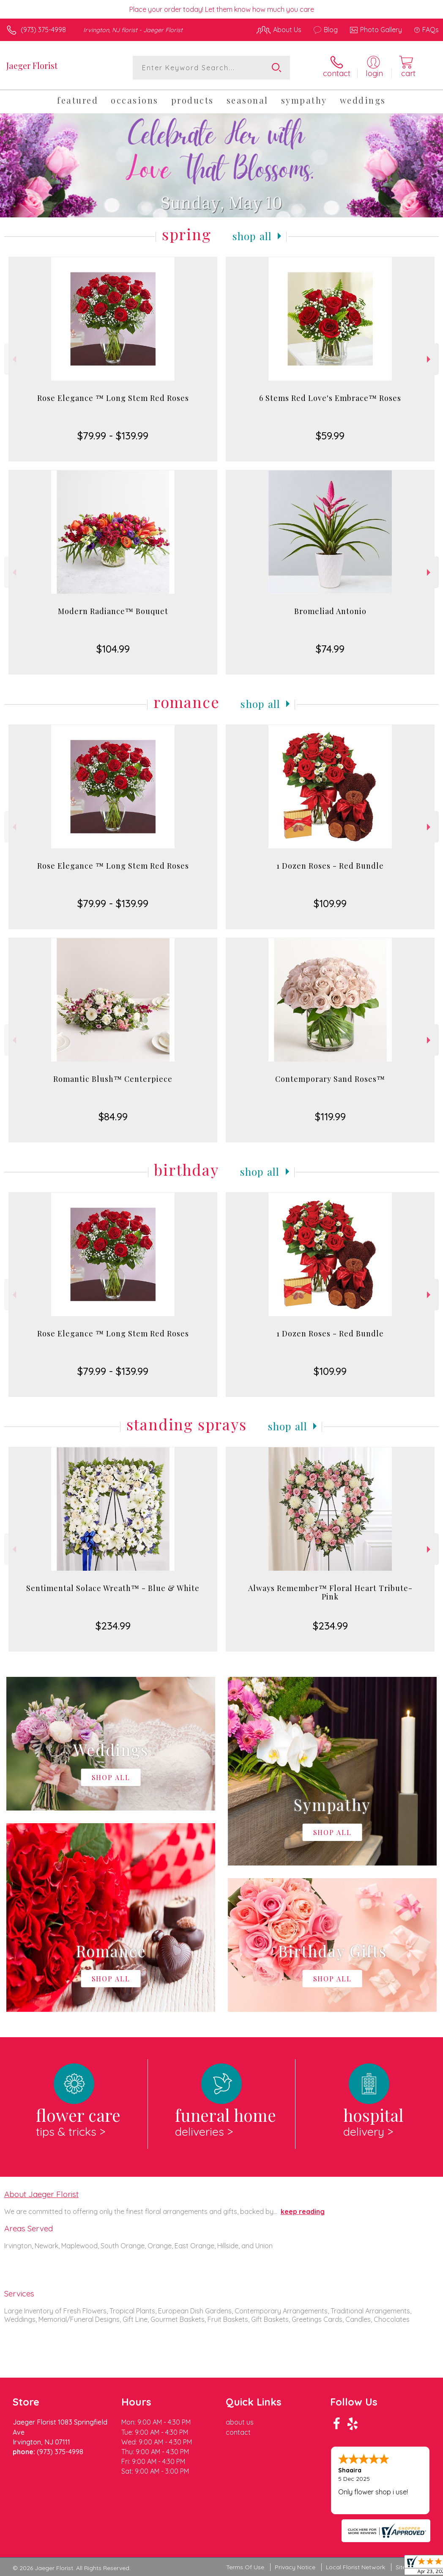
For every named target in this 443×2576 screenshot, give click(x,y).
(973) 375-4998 (43, 29)
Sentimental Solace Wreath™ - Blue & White (113, 1588)
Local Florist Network (355, 2567)
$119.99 (330, 1116)
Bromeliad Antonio (330, 611)
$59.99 (330, 435)
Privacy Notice (295, 2567)
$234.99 (113, 1625)
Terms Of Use (245, 2567)
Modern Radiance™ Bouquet (113, 611)
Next (430, 359)
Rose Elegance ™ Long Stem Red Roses (113, 398)
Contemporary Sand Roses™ (330, 1079)
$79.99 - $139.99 (112, 435)
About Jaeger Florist (41, 2194)
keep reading (303, 2211)
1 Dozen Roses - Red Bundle (330, 866)
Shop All (252, 236)
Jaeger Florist (31, 65)
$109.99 (330, 903)
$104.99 (113, 648)
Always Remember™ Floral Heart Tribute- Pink (330, 1592)
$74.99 (330, 648)
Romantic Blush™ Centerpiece (112, 1079)
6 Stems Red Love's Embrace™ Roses (330, 398)
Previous (13, 359)
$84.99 (113, 1116)
